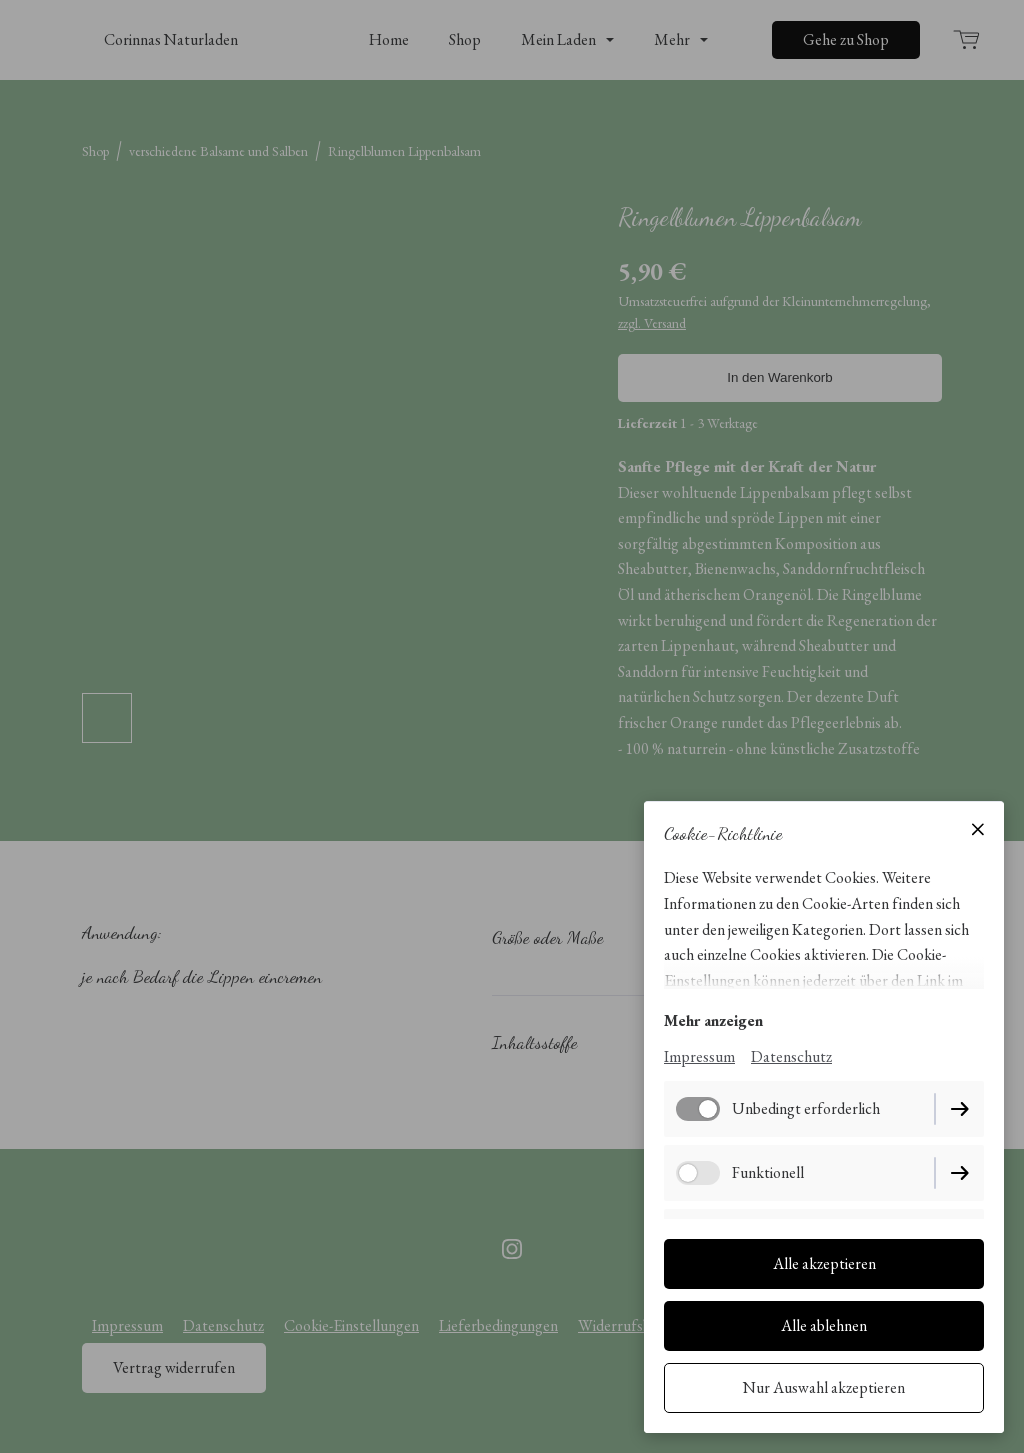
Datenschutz (791, 1056)
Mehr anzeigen (713, 1020)
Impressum (699, 1056)
